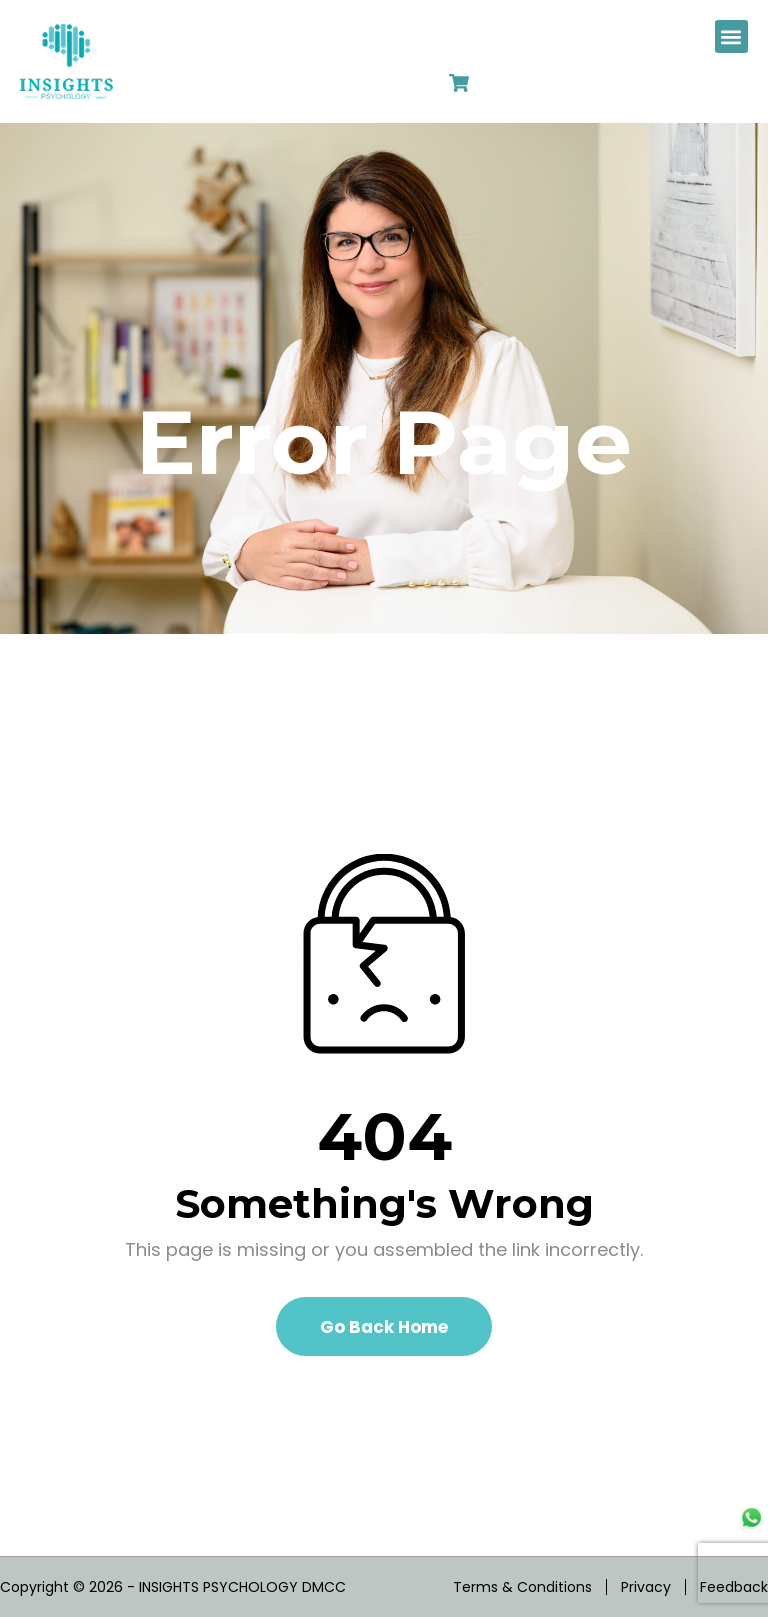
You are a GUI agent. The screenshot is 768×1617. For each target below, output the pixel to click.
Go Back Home (384, 1327)
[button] (731, 36)
